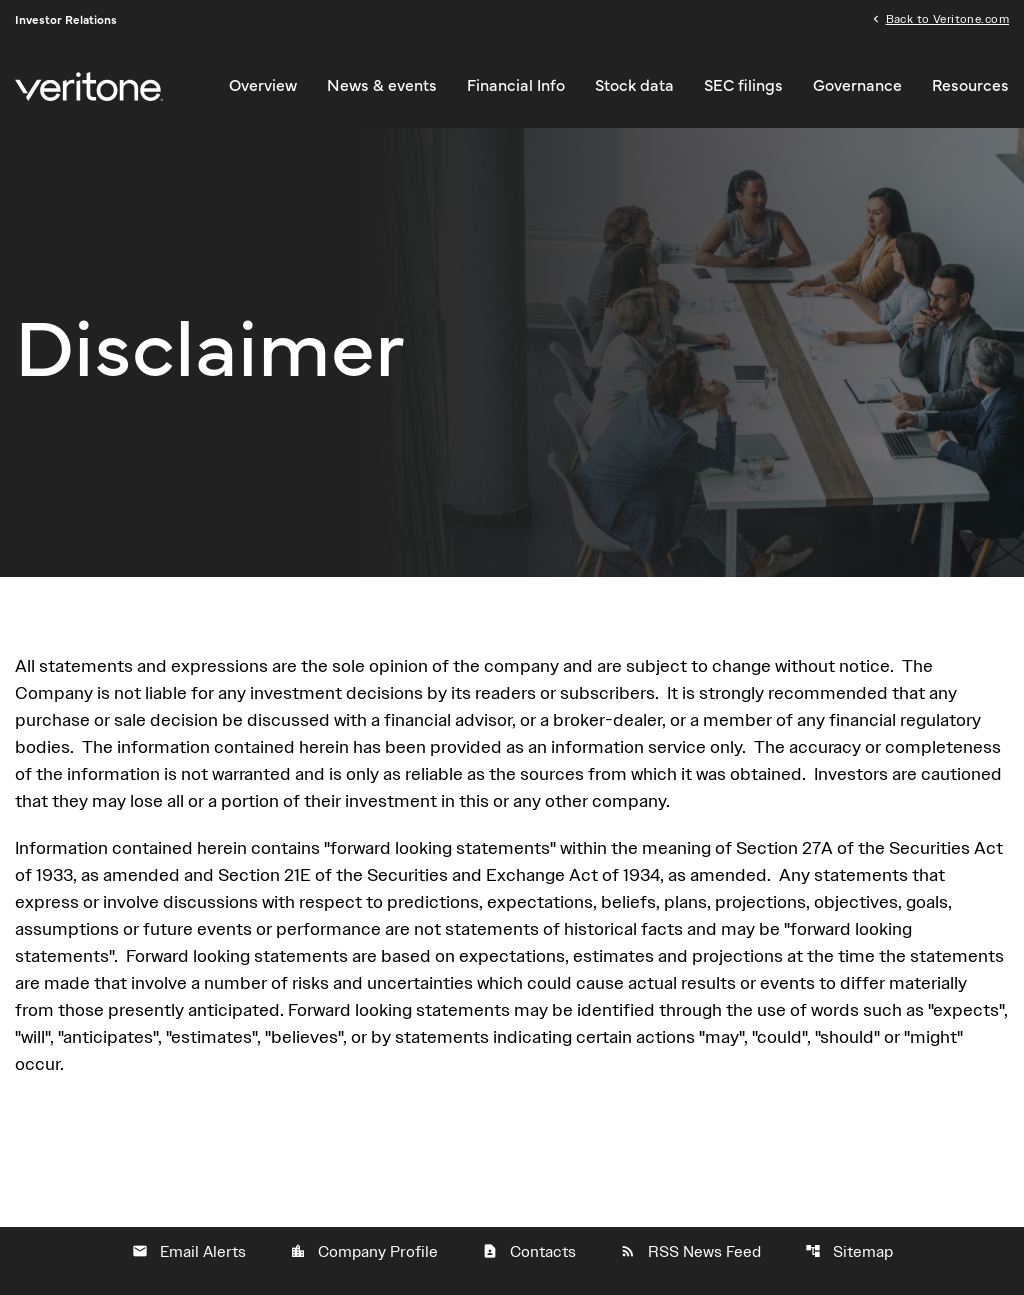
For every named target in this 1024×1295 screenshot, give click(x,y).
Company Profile (364, 1252)
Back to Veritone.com (947, 18)
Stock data (634, 86)
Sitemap (849, 1252)
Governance (857, 86)
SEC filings (743, 86)
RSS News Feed (690, 1252)
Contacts (529, 1252)
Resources (970, 86)
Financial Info (516, 86)
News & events (382, 86)
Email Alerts (189, 1252)
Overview (263, 86)
